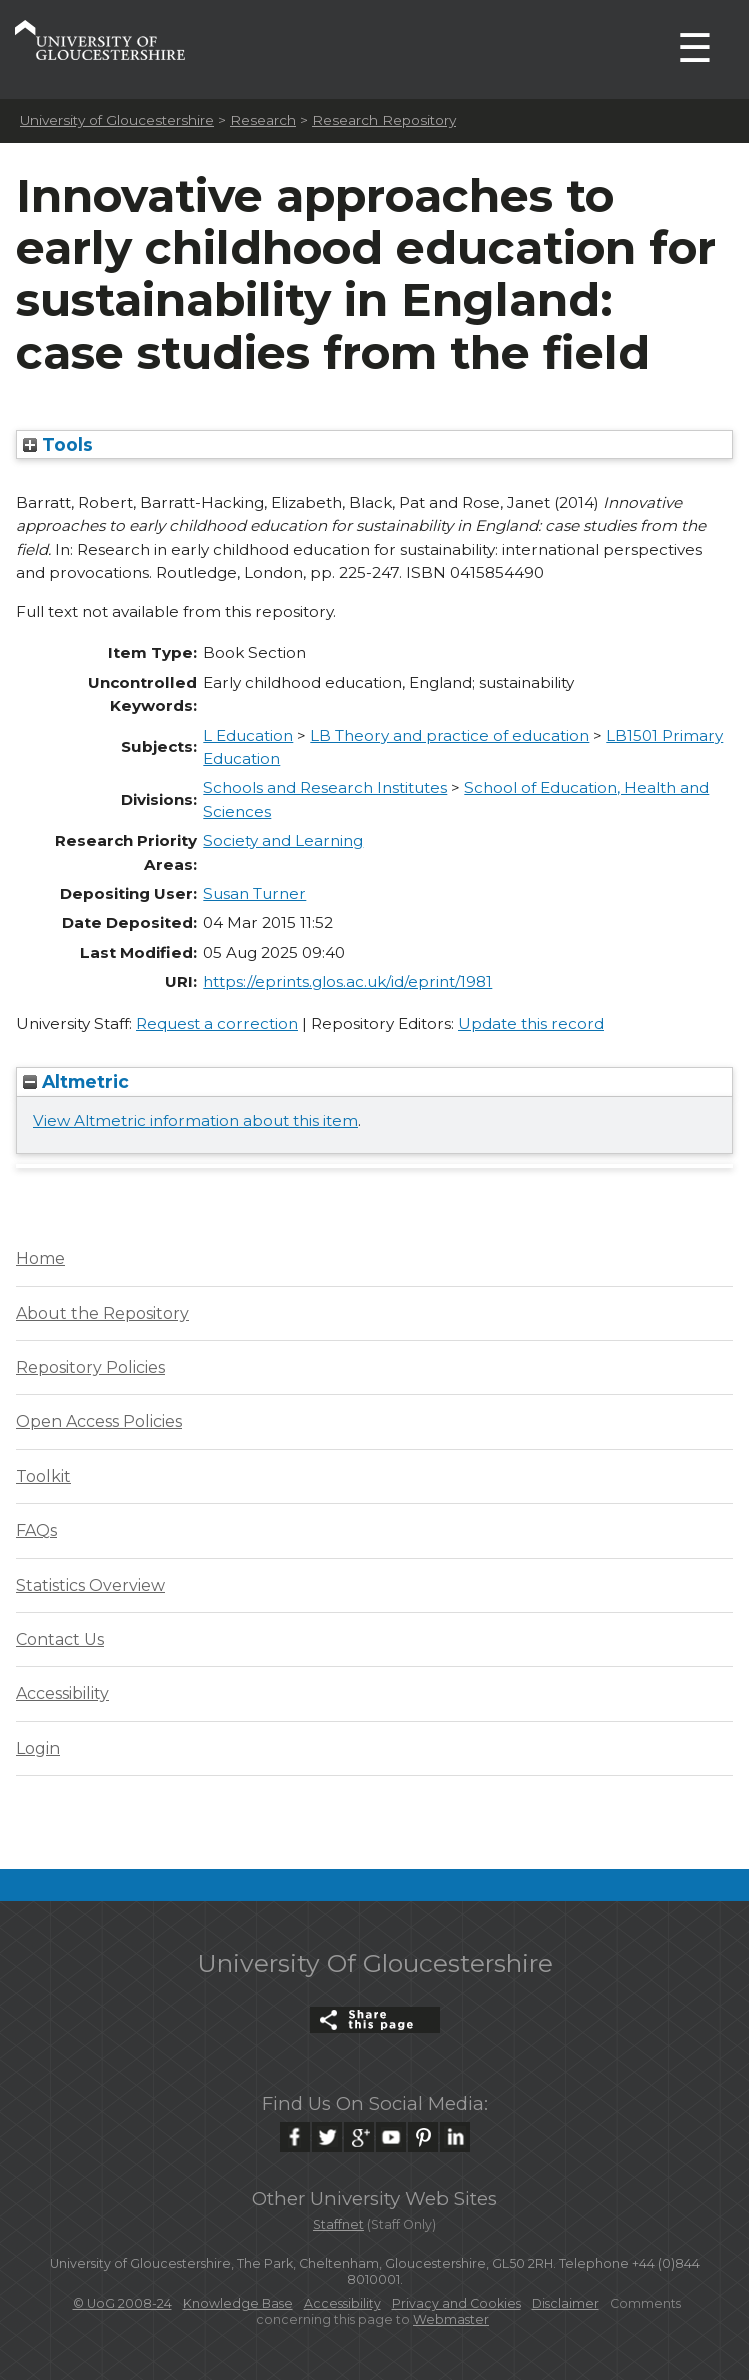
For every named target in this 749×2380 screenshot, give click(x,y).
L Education (248, 735)
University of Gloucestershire (117, 120)
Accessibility (62, 1693)
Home (40, 1258)
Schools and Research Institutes (325, 787)
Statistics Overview (90, 1585)
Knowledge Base (238, 2303)
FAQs (36, 1530)
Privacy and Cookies (456, 2303)
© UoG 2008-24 (122, 2303)
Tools (58, 444)
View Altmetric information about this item (195, 1120)
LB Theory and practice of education (449, 735)
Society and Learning (283, 840)
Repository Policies (90, 1367)
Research (263, 120)
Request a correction (217, 1023)
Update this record (531, 1023)
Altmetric (76, 1081)
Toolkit (43, 1476)
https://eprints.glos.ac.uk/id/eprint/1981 (347, 981)
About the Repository (102, 1313)
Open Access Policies (99, 1421)
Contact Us (60, 1639)
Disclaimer (565, 2303)
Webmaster (451, 2319)
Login (38, 1748)
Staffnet (338, 2224)
